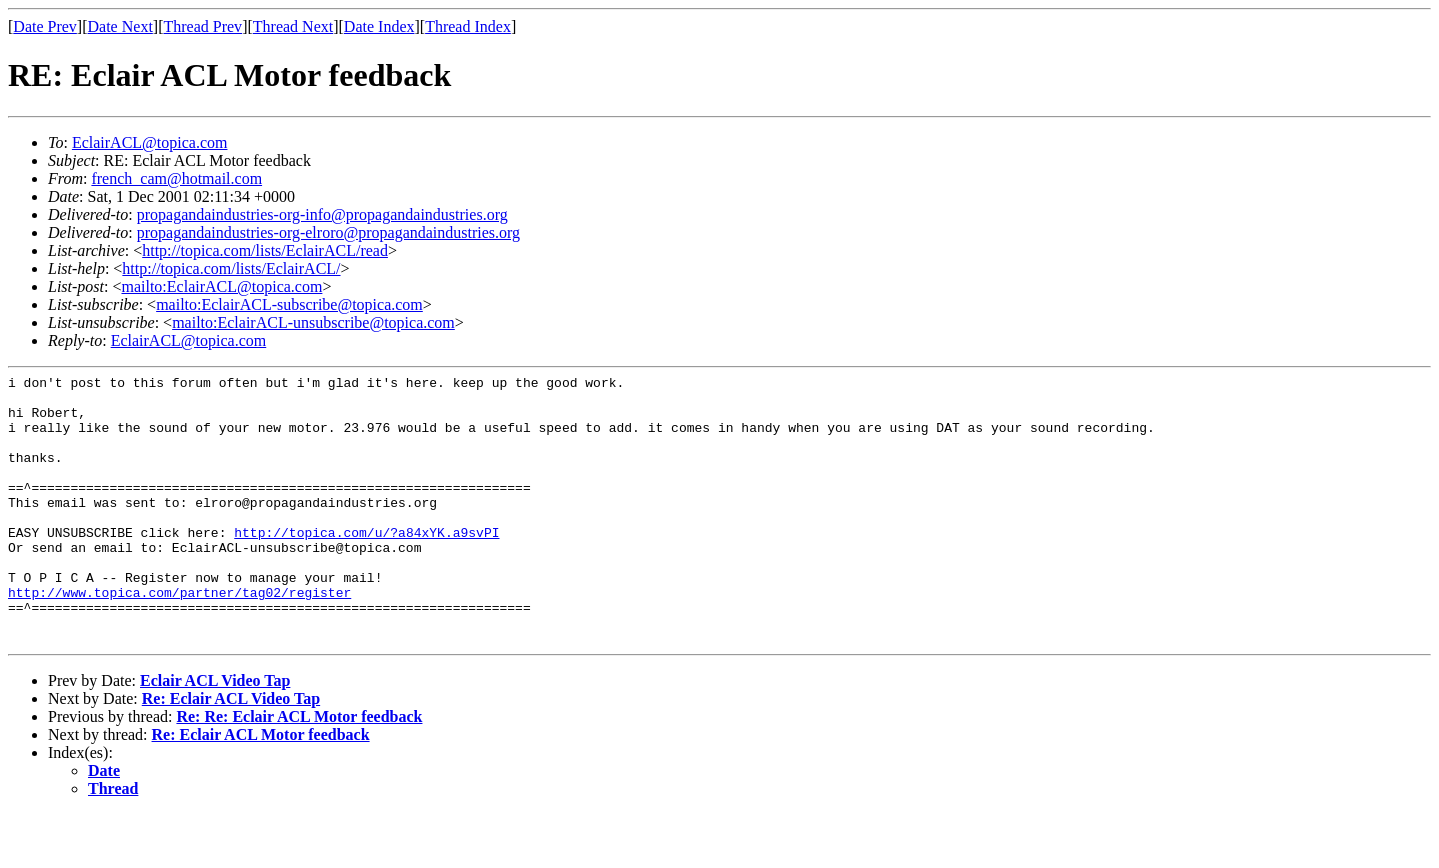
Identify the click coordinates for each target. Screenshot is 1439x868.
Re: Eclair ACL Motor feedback (261, 788)
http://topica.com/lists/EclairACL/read (265, 250)
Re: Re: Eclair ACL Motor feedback (299, 770)
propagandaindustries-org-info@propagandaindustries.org (322, 214)
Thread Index (468, 26)
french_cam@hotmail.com (176, 178)
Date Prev (45, 26)
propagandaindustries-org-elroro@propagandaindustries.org (328, 232)
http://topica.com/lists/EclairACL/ (231, 268)
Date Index (379, 26)
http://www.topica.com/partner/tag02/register (179, 637)
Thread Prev (202, 26)
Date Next (120, 26)
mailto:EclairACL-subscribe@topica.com (289, 304)
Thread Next (293, 26)
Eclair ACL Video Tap (215, 734)
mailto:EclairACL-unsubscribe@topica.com (313, 322)
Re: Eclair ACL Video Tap (231, 752)
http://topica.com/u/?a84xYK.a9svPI (366, 565)
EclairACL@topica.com (150, 142)
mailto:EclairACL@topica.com (221, 286)
